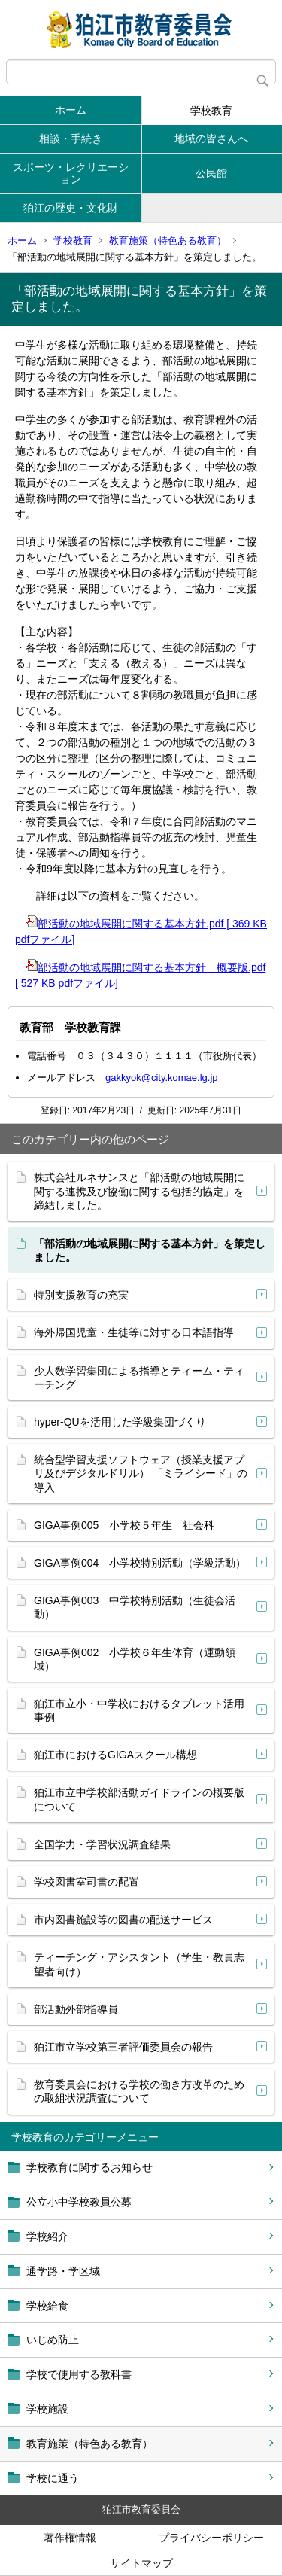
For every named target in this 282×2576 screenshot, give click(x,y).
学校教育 (211, 111)
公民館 (211, 173)
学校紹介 (47, 2236)
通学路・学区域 (63, 2271)
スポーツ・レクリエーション (71, 173)
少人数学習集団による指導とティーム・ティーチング (139, 1377)
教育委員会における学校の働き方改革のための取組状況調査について (139, 2091)
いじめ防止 (52, 2340)
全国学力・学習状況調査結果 (102, 1844)
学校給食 (47, 2306)
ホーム (70, 110)
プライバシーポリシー (211, 2538)
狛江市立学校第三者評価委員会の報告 (123, 2047)
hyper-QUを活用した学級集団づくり (120, 1422)
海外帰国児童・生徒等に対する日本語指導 (134, 1332)
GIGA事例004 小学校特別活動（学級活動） (140, 1563)
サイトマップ (141, 2563)
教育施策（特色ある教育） (167, 240)
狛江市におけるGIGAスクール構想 (115, 1755)
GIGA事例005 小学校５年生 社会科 (124, 1525)
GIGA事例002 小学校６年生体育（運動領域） (134, 1659)
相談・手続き (70, 138)
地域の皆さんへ (211, 138)
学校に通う (52, 2478)
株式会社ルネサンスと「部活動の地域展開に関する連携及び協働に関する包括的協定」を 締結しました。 (139, 1190)
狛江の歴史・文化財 (70, 208)
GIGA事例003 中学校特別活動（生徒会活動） (134, 1607)
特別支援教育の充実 (81, 1295)
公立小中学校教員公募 (79, 2202)
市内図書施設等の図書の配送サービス (123, 1920)
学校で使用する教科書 (79, 2374)
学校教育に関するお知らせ (89, 2167)
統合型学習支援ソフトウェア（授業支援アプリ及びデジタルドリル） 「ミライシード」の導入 (140, 1473)
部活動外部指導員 (76, 2009)
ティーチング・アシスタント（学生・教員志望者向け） (139, 1964)
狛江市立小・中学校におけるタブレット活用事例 (139, 1710)
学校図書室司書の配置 (86, 1882)
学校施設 (47, 2409)
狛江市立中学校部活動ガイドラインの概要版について (139, 1799)
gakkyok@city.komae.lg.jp (161, 1077)
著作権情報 (70, 2538)
